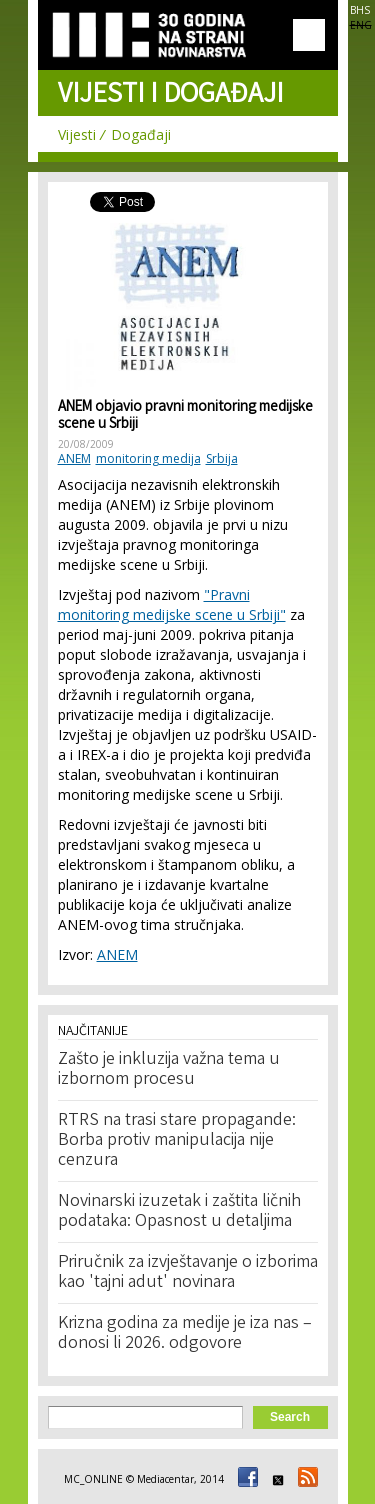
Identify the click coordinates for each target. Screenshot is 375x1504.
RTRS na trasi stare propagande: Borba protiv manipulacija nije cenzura (177, 1141)
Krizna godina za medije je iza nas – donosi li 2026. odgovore (185, 1334)
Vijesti (77, 134)
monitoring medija (148, 458)
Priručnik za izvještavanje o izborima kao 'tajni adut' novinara (188, 1273)
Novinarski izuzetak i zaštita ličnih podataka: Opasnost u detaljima (179, 1212)
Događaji (141, 134)
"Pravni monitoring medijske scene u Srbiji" (172, 604)
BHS (360, 10)
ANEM (74, 458)
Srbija (222, 458)
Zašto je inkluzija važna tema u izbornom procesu (169, 1070)
